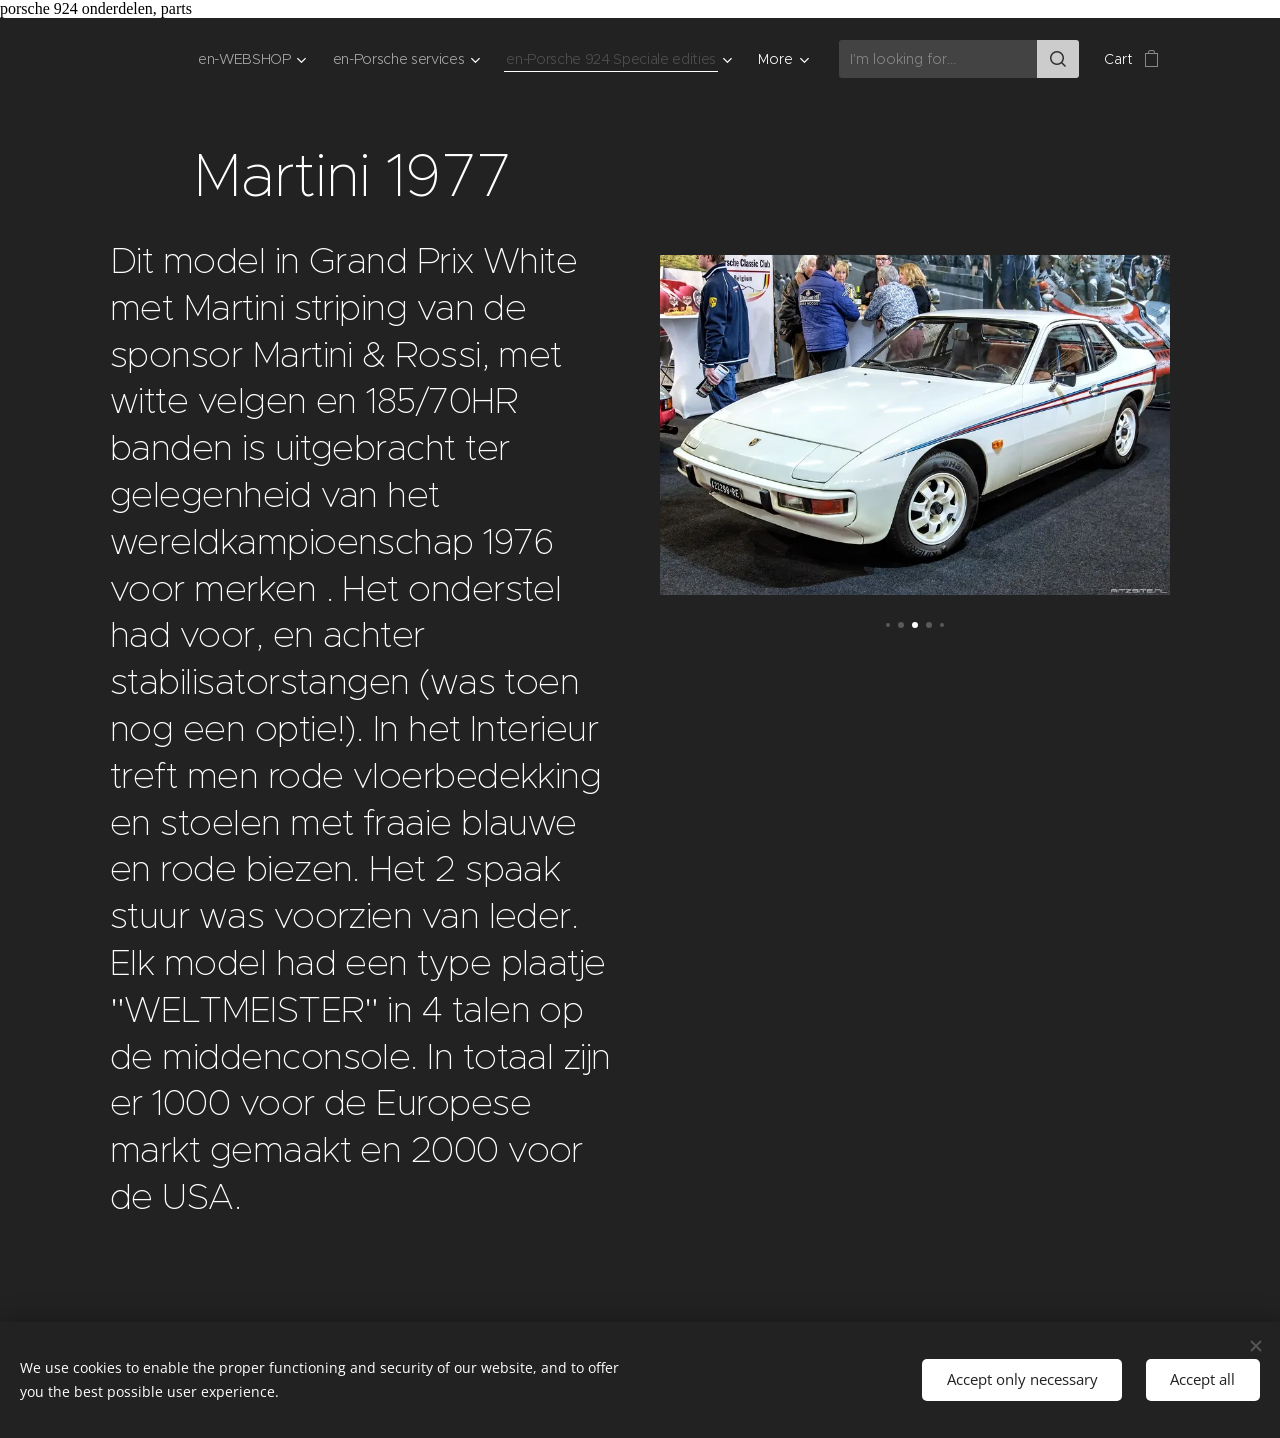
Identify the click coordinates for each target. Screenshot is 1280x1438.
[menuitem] (238, 59)
